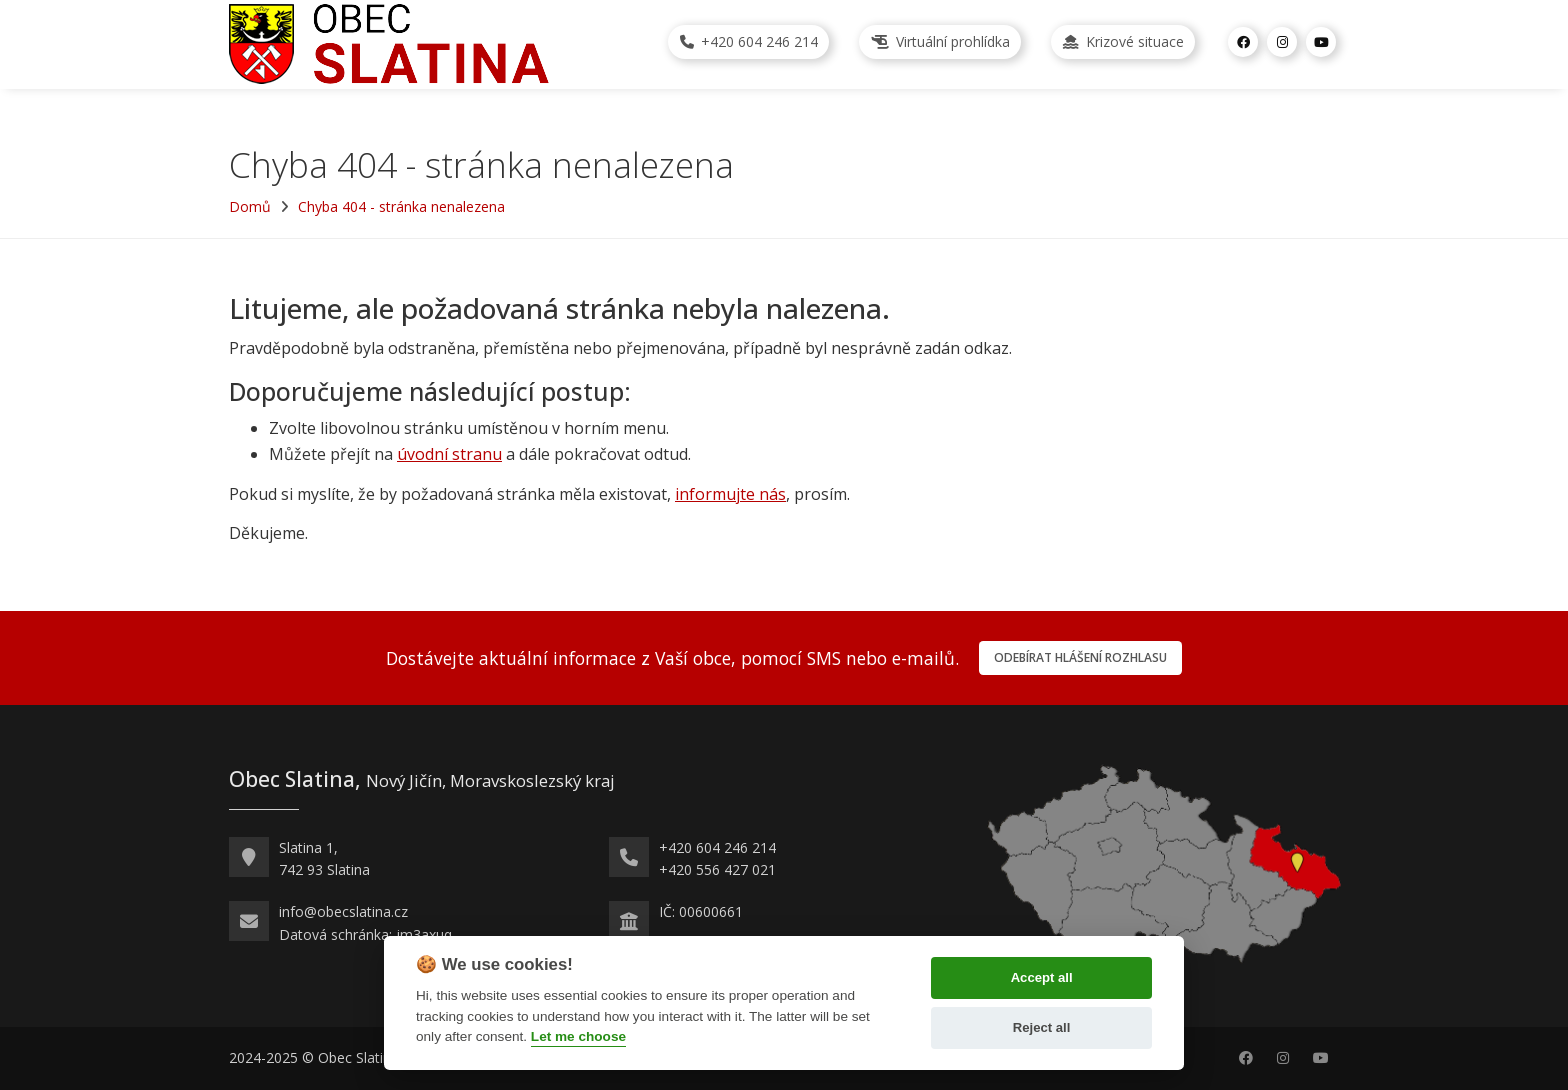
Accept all (1042, 977)
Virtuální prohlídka (940, 41)
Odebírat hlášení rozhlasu (1080, 657)
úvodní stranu (449, 454)
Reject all (1042, 1027)
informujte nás (730, 494)
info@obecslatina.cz (343, 911)
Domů (250, 206)
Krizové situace (1123, 41)
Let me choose (578, 1036)
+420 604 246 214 (749, 41)
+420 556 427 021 (717, 869)
